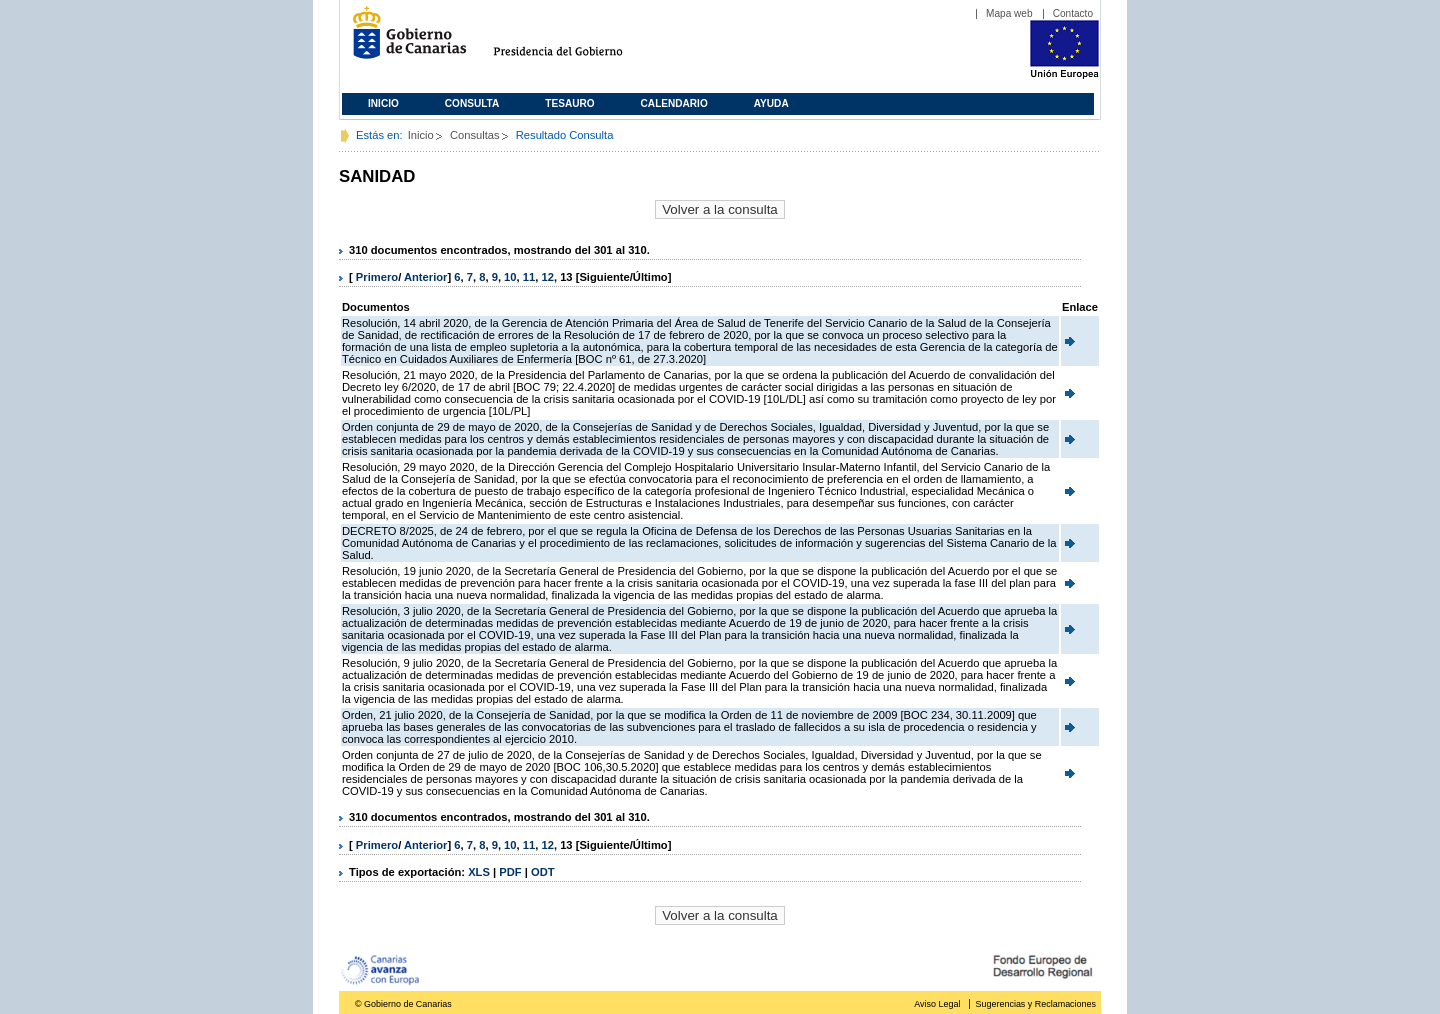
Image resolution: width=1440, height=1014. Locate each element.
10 (510, 277)
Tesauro (569, 103)
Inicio (383, 103)
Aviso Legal (937, 1004)
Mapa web (1009, 13)
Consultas (475, 135)
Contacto (1073, 13)
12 (547, 277)
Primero (377, 277)
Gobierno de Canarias (403, 40)
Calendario (674, 103)
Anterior (426, 277)
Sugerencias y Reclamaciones (1036, 1004)
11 (529, 277)
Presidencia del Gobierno (576, 40)
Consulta (472, 103)
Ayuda (771, 103)
